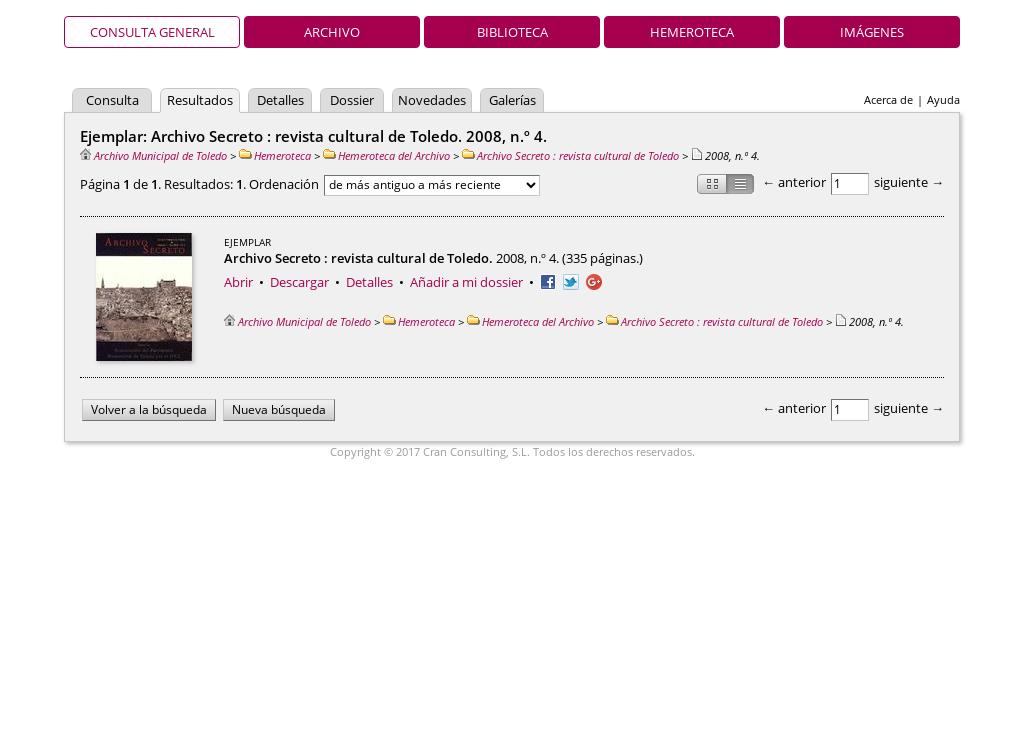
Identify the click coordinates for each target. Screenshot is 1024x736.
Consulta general (152, 32)
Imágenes (872, 32)
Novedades (432, 100)
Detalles (280, 100)
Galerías (512, 100)
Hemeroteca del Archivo (386, 155)
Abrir (238, 282)
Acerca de (888, 99)
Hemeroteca (692, 32)
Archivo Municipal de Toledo (153, 155)
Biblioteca (512, 32)
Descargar (299, 282)
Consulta (112, 100)
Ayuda (943, 99)
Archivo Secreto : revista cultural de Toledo (570, 155)
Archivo (332, 32)
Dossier (352, 100)
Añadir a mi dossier (466, 282)
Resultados (200, 100)
